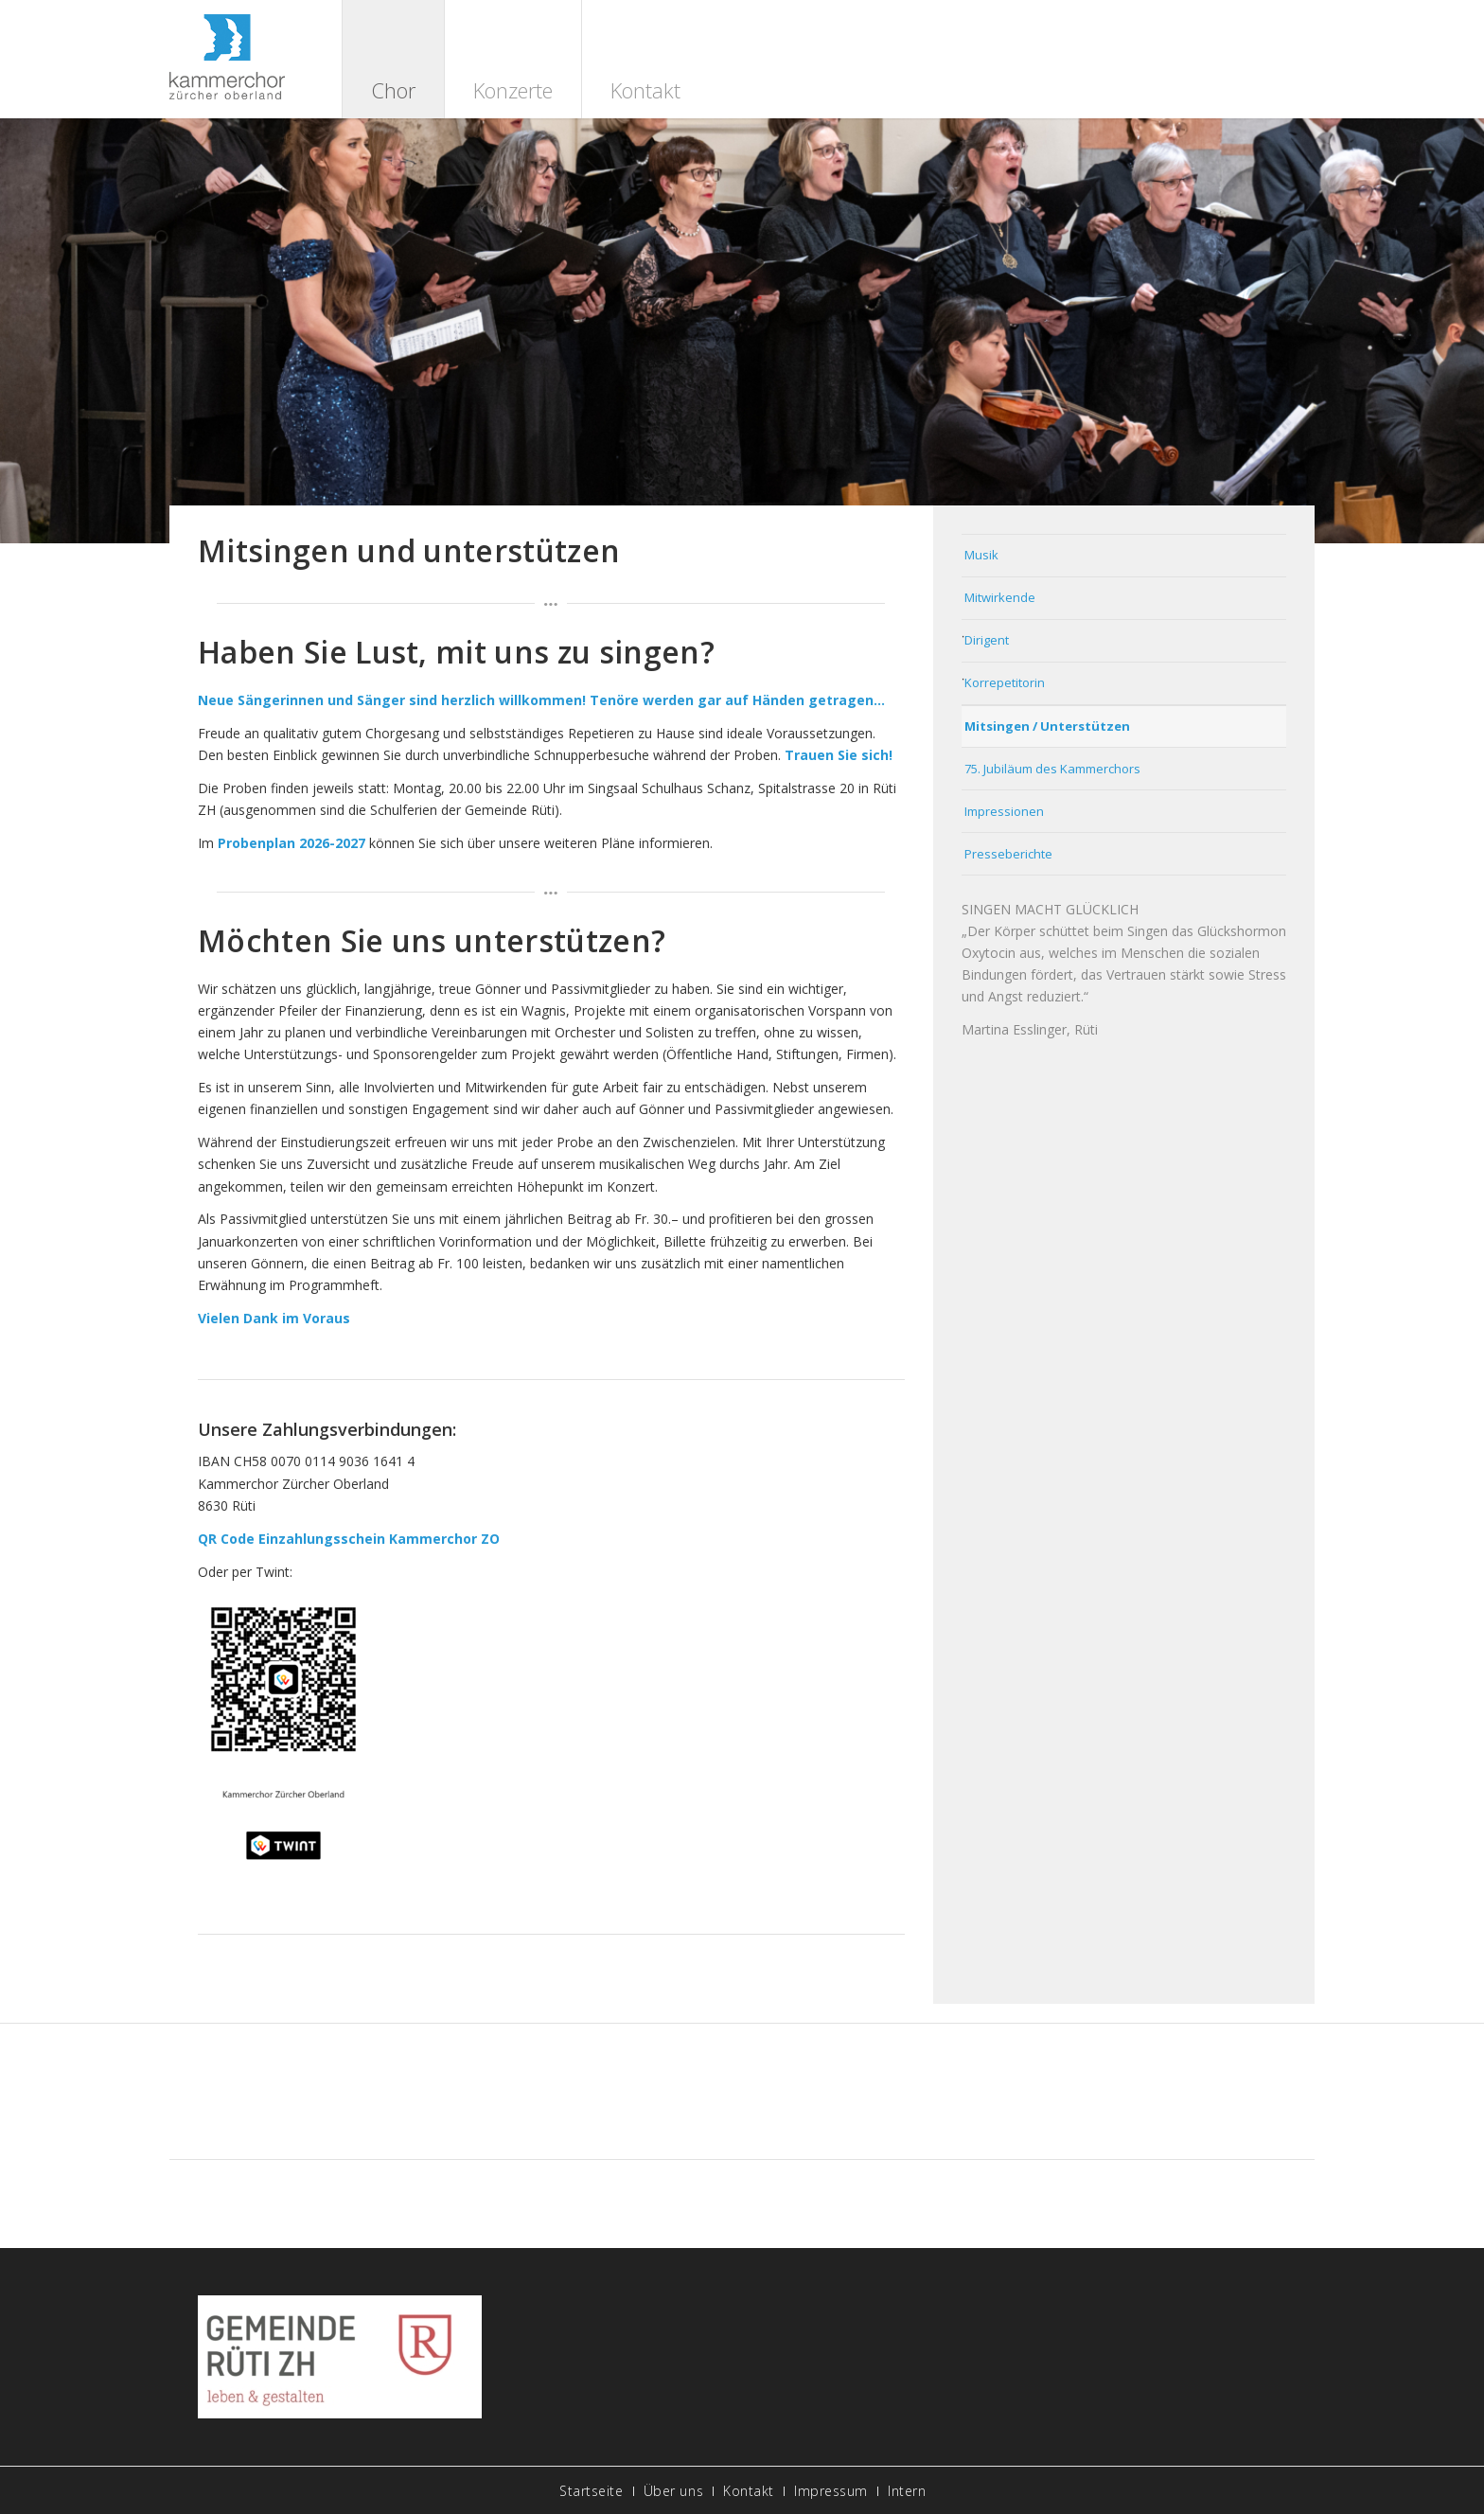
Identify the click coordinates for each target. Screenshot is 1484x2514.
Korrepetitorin (1004, 682)
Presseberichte (1008, 853)
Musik (981, 554)
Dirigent (986, 639)
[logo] (227, 59)
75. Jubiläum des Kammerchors (1052, 768)
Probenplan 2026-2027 (291, 843)
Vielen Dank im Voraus (274, 1318)
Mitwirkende (999, 597)
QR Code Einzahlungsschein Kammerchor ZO (349, 1539)
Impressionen (1004, 811)
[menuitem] (393, 59)
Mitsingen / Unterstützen (1047, 726)
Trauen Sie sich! (838, 755)
